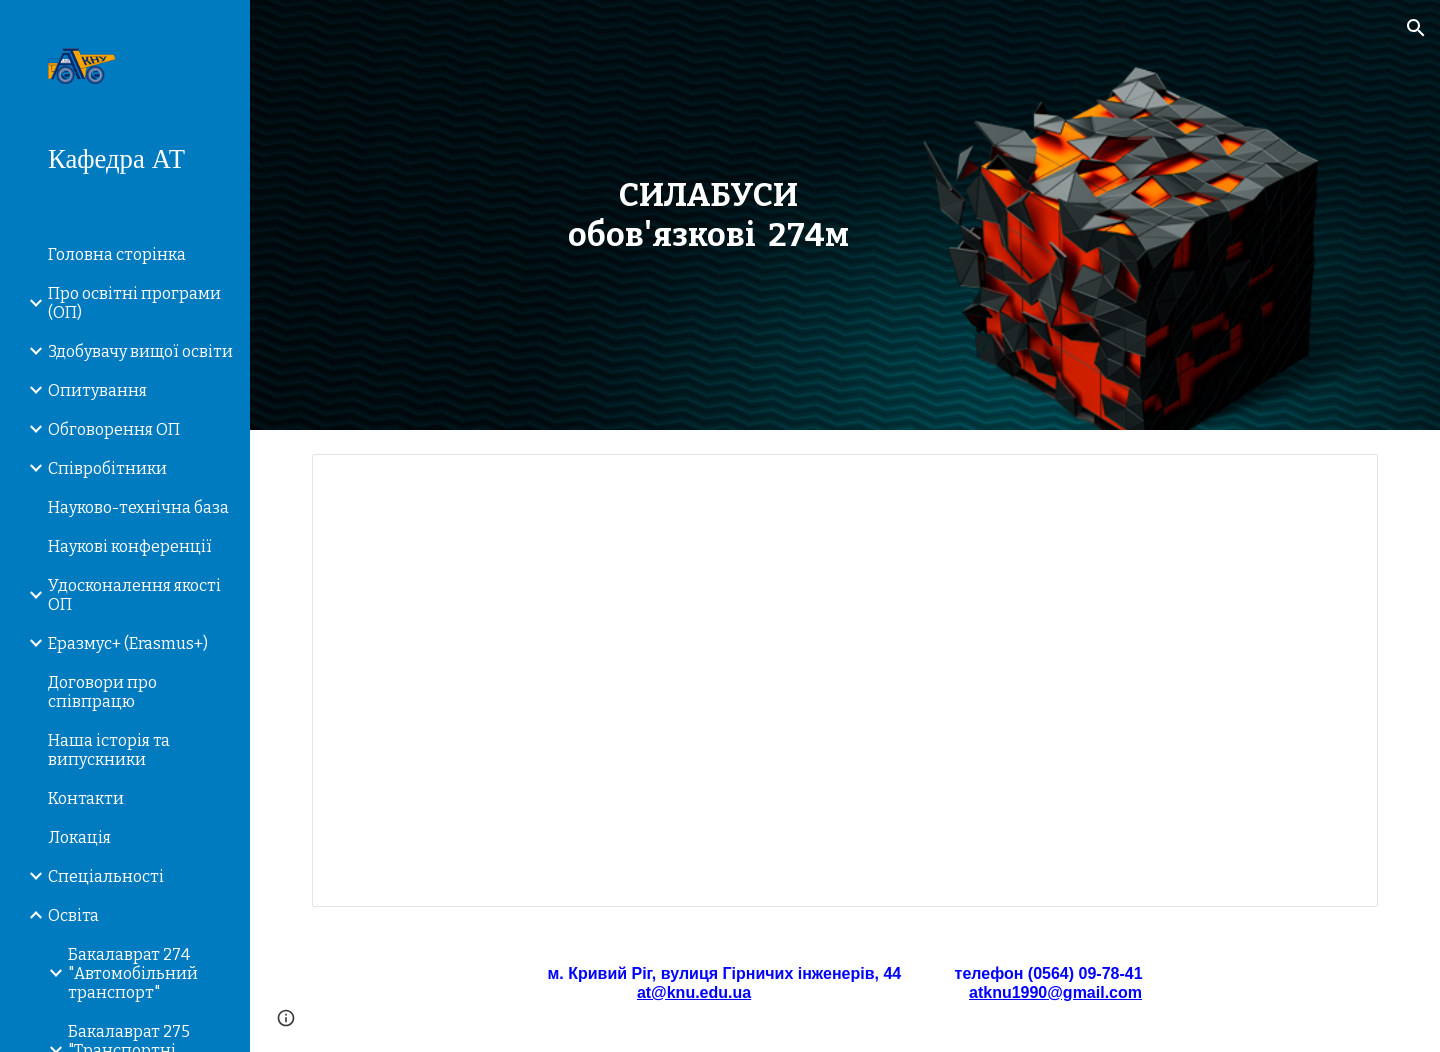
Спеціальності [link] (106, 876)
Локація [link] (79, 837)
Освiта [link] (73, 915)
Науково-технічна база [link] (138, 507)
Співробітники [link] (107, 468)
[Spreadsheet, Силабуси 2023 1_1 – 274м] (845, 680)
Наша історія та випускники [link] (109, 750)
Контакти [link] (86, 798)
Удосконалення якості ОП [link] (134, 595)
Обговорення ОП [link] (114, 429)
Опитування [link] (97, 390)
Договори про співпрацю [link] (102, 692)
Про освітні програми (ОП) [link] (134, 303)
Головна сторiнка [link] (117, 254)
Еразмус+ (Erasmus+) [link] (128, 643)
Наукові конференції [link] (130, 546)
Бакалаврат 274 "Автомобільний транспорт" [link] (133, 973)
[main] (708, 215)
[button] (1416, 28)
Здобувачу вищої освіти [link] (140, 351)
